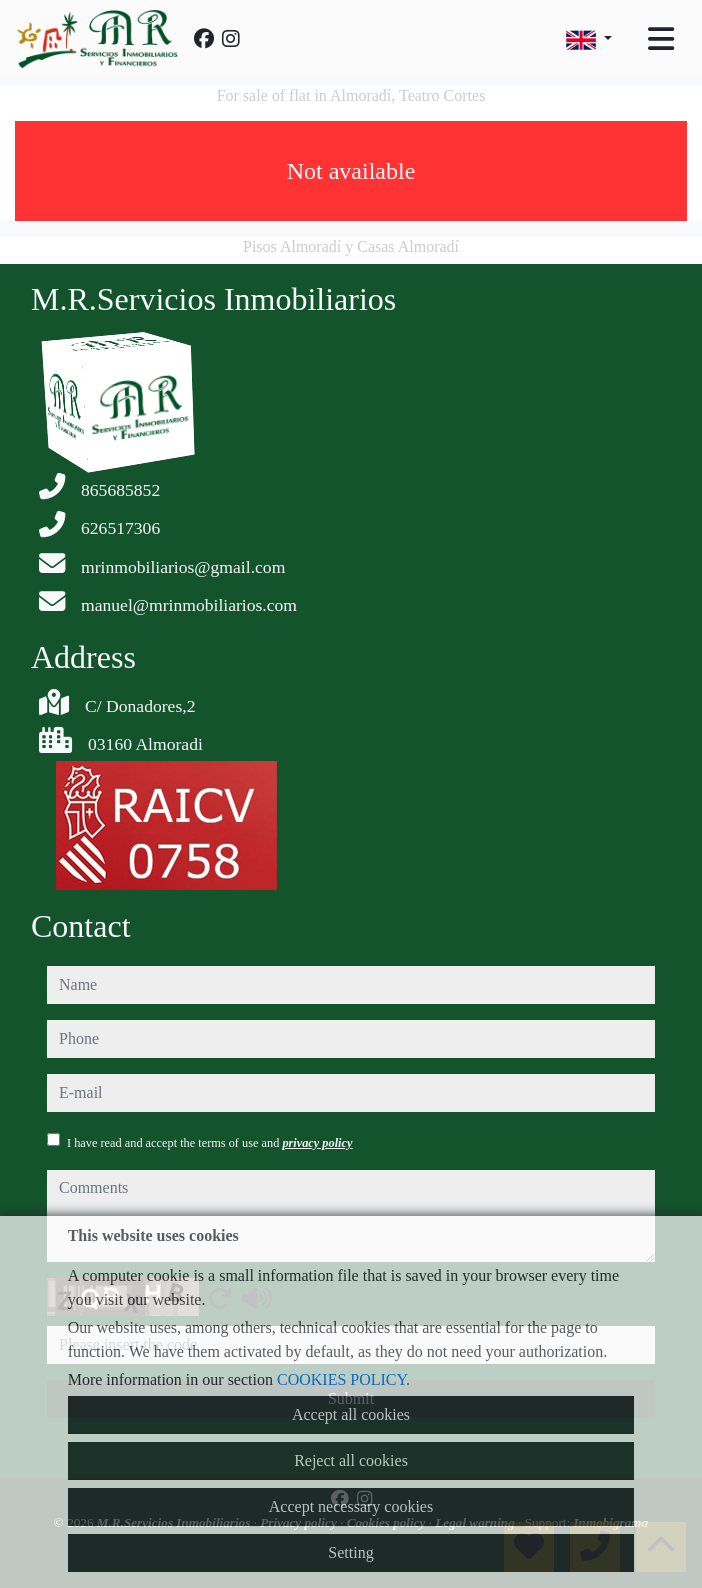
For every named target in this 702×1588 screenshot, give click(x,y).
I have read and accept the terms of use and (209, 1143)
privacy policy (317, 1143)
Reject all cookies (351, 1460)
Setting (350, 1552)
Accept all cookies (351, 1414)
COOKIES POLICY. (343, 1379)
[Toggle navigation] (661, 39)
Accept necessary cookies (351, 1506)
